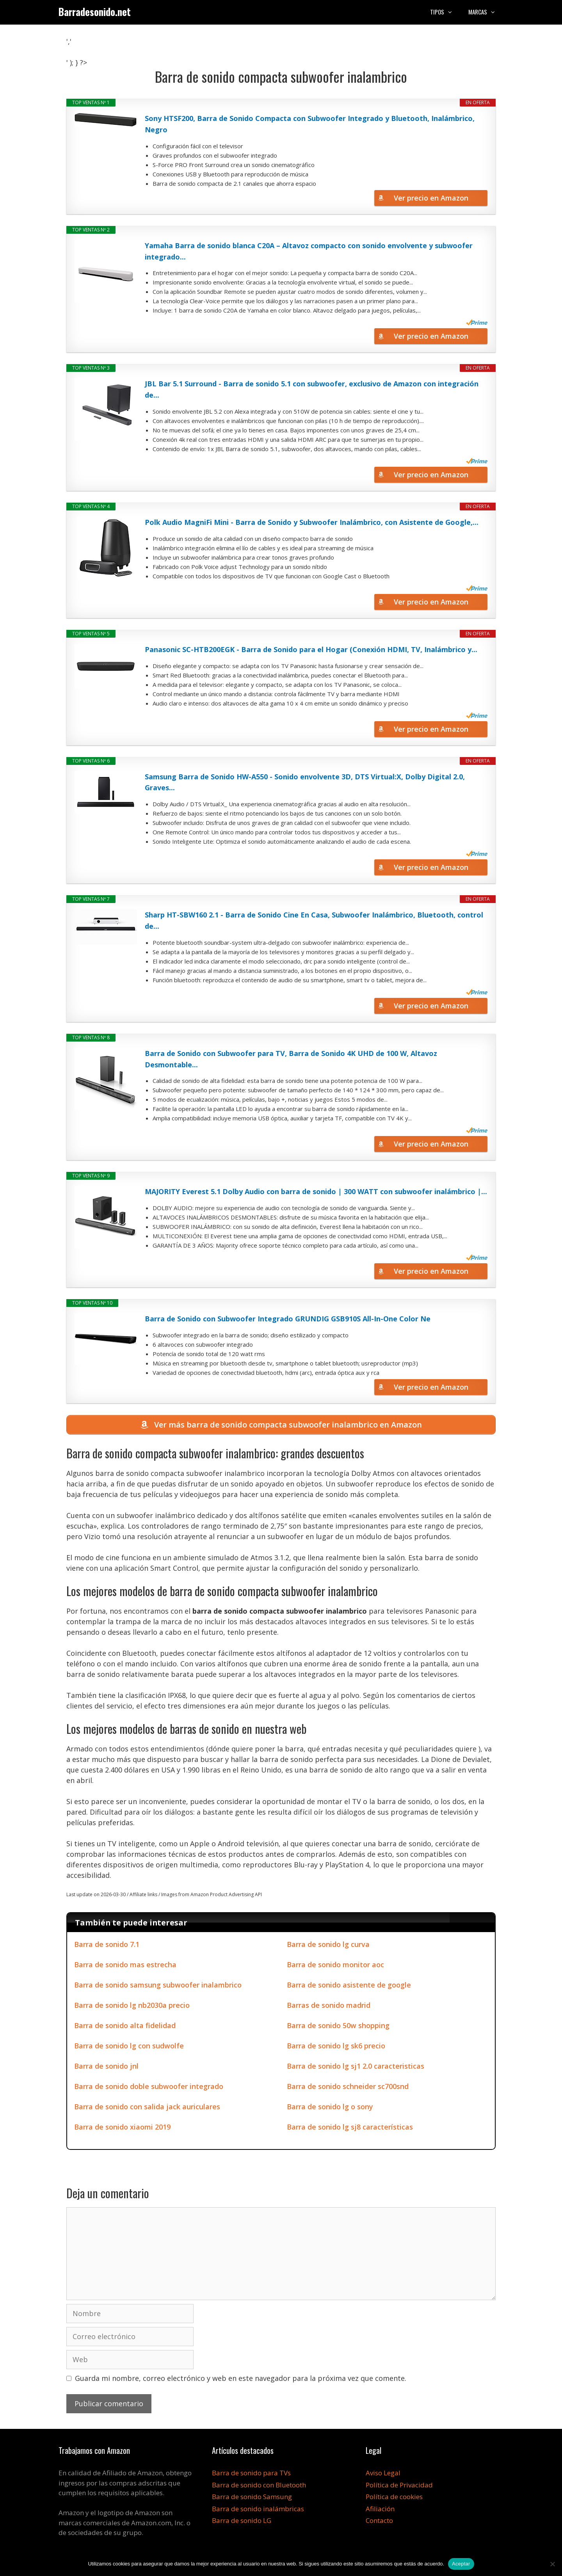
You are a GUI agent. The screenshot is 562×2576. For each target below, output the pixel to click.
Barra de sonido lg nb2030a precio (132, 2005)
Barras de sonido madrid (328, 2005)
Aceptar (461, 2564)
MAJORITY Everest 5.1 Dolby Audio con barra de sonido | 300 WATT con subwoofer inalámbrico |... (316, 1191)
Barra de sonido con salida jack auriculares (147, 2106)
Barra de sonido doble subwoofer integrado (148, 2086)
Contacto (379, 2520)
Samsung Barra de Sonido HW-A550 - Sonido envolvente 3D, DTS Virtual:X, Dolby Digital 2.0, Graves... (305, 782)
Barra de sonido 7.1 (106, 1944)
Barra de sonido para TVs (251, 2472)
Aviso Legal (383, 2472)
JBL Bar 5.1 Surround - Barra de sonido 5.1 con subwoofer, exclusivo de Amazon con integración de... (311, 389)
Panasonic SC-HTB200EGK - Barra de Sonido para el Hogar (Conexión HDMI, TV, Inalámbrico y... (311, 649)
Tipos (445, 12)
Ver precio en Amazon (431, 198)
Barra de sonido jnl (106, 2066)
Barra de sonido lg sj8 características (350, 2127)
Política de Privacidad (399, 2484)
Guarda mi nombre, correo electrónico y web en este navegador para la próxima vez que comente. (240, 2378)
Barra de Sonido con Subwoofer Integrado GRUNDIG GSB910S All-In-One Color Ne (287, 1318)
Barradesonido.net (95, 11)
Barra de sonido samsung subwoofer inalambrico (158, 1984)
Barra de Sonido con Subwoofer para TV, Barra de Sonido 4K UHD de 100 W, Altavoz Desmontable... (291, 1059)
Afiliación (380, 2508)
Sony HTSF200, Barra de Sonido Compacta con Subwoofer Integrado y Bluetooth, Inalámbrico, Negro (310, 124)
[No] (552, 2564)
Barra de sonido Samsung (252, 2496)
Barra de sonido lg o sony (330, 2106)
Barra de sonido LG (241, 2520)
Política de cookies (394, 2496)
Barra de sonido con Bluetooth (259, 2484)
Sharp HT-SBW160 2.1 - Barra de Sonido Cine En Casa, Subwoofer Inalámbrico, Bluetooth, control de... (314, 920)
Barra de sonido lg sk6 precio (336, 2045)
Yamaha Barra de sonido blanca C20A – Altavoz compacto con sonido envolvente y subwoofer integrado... (309, 251)
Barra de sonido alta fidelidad (125, 2025)
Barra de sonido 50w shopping (338, 2025)
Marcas (485, 12)
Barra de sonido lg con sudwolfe (129, 2045)
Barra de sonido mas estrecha (125, 1964)
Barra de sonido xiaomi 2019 (122, 2127)
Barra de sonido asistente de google (349, 1984)
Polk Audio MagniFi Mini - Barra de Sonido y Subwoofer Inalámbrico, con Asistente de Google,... (311, 522)
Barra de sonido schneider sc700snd (348, 2086)
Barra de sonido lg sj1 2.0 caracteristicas (355, 2066)
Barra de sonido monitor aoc (335, 1964)
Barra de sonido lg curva (328, 1944)
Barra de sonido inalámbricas (258, 2508)
